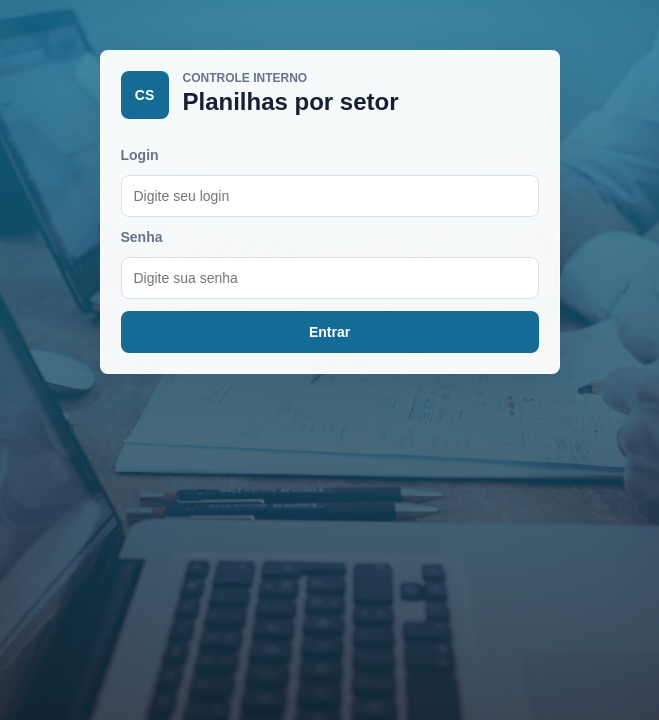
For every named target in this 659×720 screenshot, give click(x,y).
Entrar (329, 332)
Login (140, 155)
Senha (142, 237)
